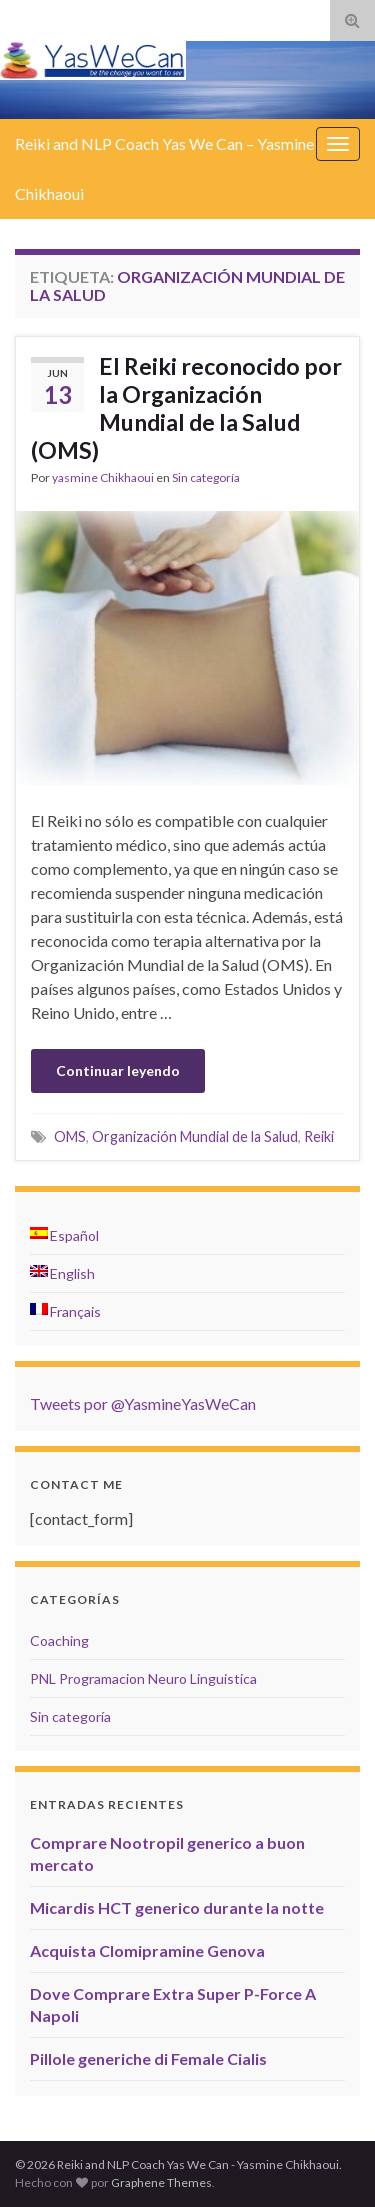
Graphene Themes (161, 2182)
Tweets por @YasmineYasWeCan (143, 1403)
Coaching (59, 1640)
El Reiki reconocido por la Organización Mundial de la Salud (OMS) (186, 408)
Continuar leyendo (118, 1070)
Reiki (319, 1136)
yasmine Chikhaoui (103, 477)
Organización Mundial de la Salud (195, 1136)
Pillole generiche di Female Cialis (148, 2058)
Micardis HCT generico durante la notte (177, 1907)
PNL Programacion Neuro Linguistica (143, 1678)
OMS (70, 1136)
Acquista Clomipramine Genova (147, 1950)
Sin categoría (206, 477)
